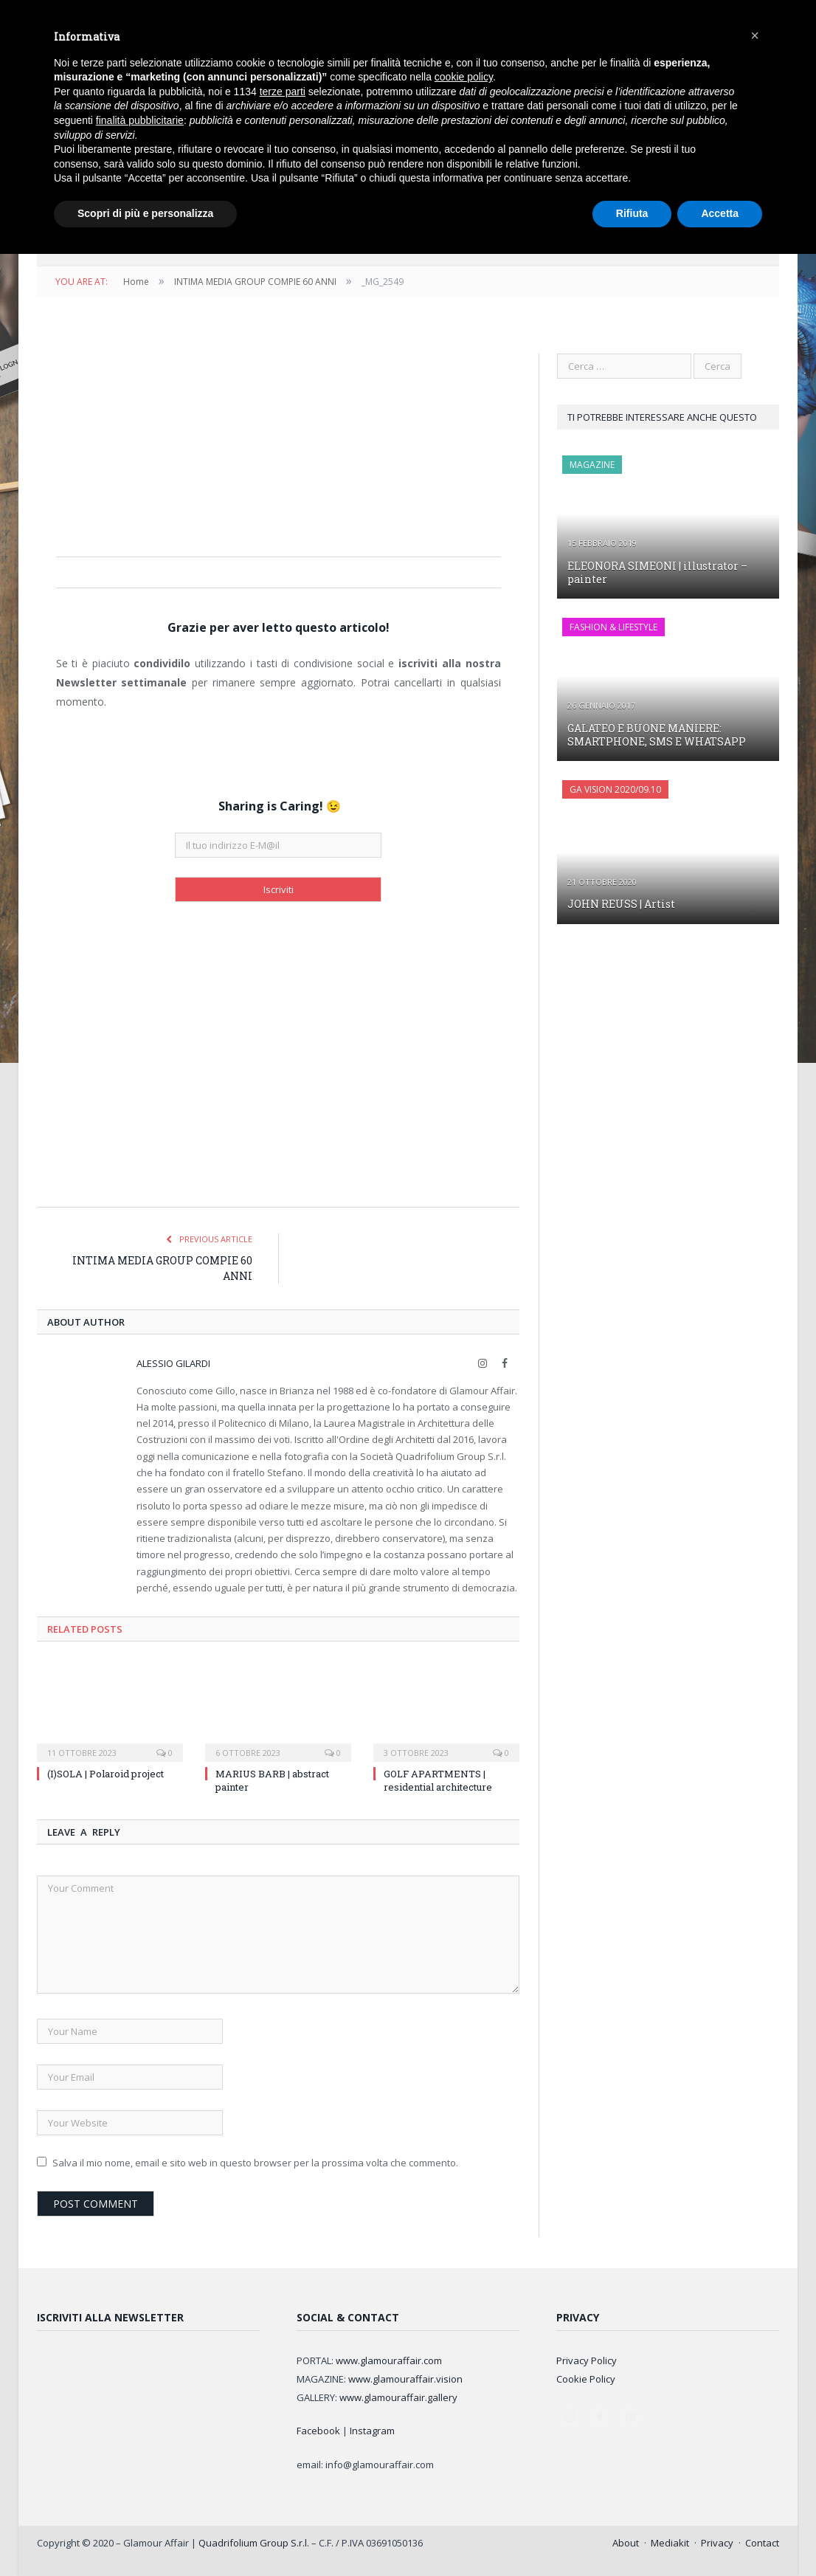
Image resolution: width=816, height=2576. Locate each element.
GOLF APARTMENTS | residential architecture (438, 1780)
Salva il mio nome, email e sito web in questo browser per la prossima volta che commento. (255, 2162)
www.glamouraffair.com (389, 2360)
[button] (755, 35)
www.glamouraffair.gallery (398, 2397)
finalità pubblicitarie (140, 120)
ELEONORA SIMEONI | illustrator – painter (657, 572)
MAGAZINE (592, 464)
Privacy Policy (586, 2360)
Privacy (717, 2542)
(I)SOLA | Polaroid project (105, 1773)
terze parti (282, 91)
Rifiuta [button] (632, 213)
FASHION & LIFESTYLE (613, 627)
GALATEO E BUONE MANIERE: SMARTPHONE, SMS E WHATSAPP (656, 734)
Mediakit (670, 2542)
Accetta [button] (720, 213)
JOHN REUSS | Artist (621, 904)
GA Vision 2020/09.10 (615, 789)
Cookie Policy (585, 2379)
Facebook (318, 2430)
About (625, 2542)
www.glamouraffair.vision (405, 2379)
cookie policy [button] (464, 77)
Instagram (372, 2430)
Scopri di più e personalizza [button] (145, 213)
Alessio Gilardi (173, 1363)
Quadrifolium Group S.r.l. (253, 2542)
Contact (762, 2542)
